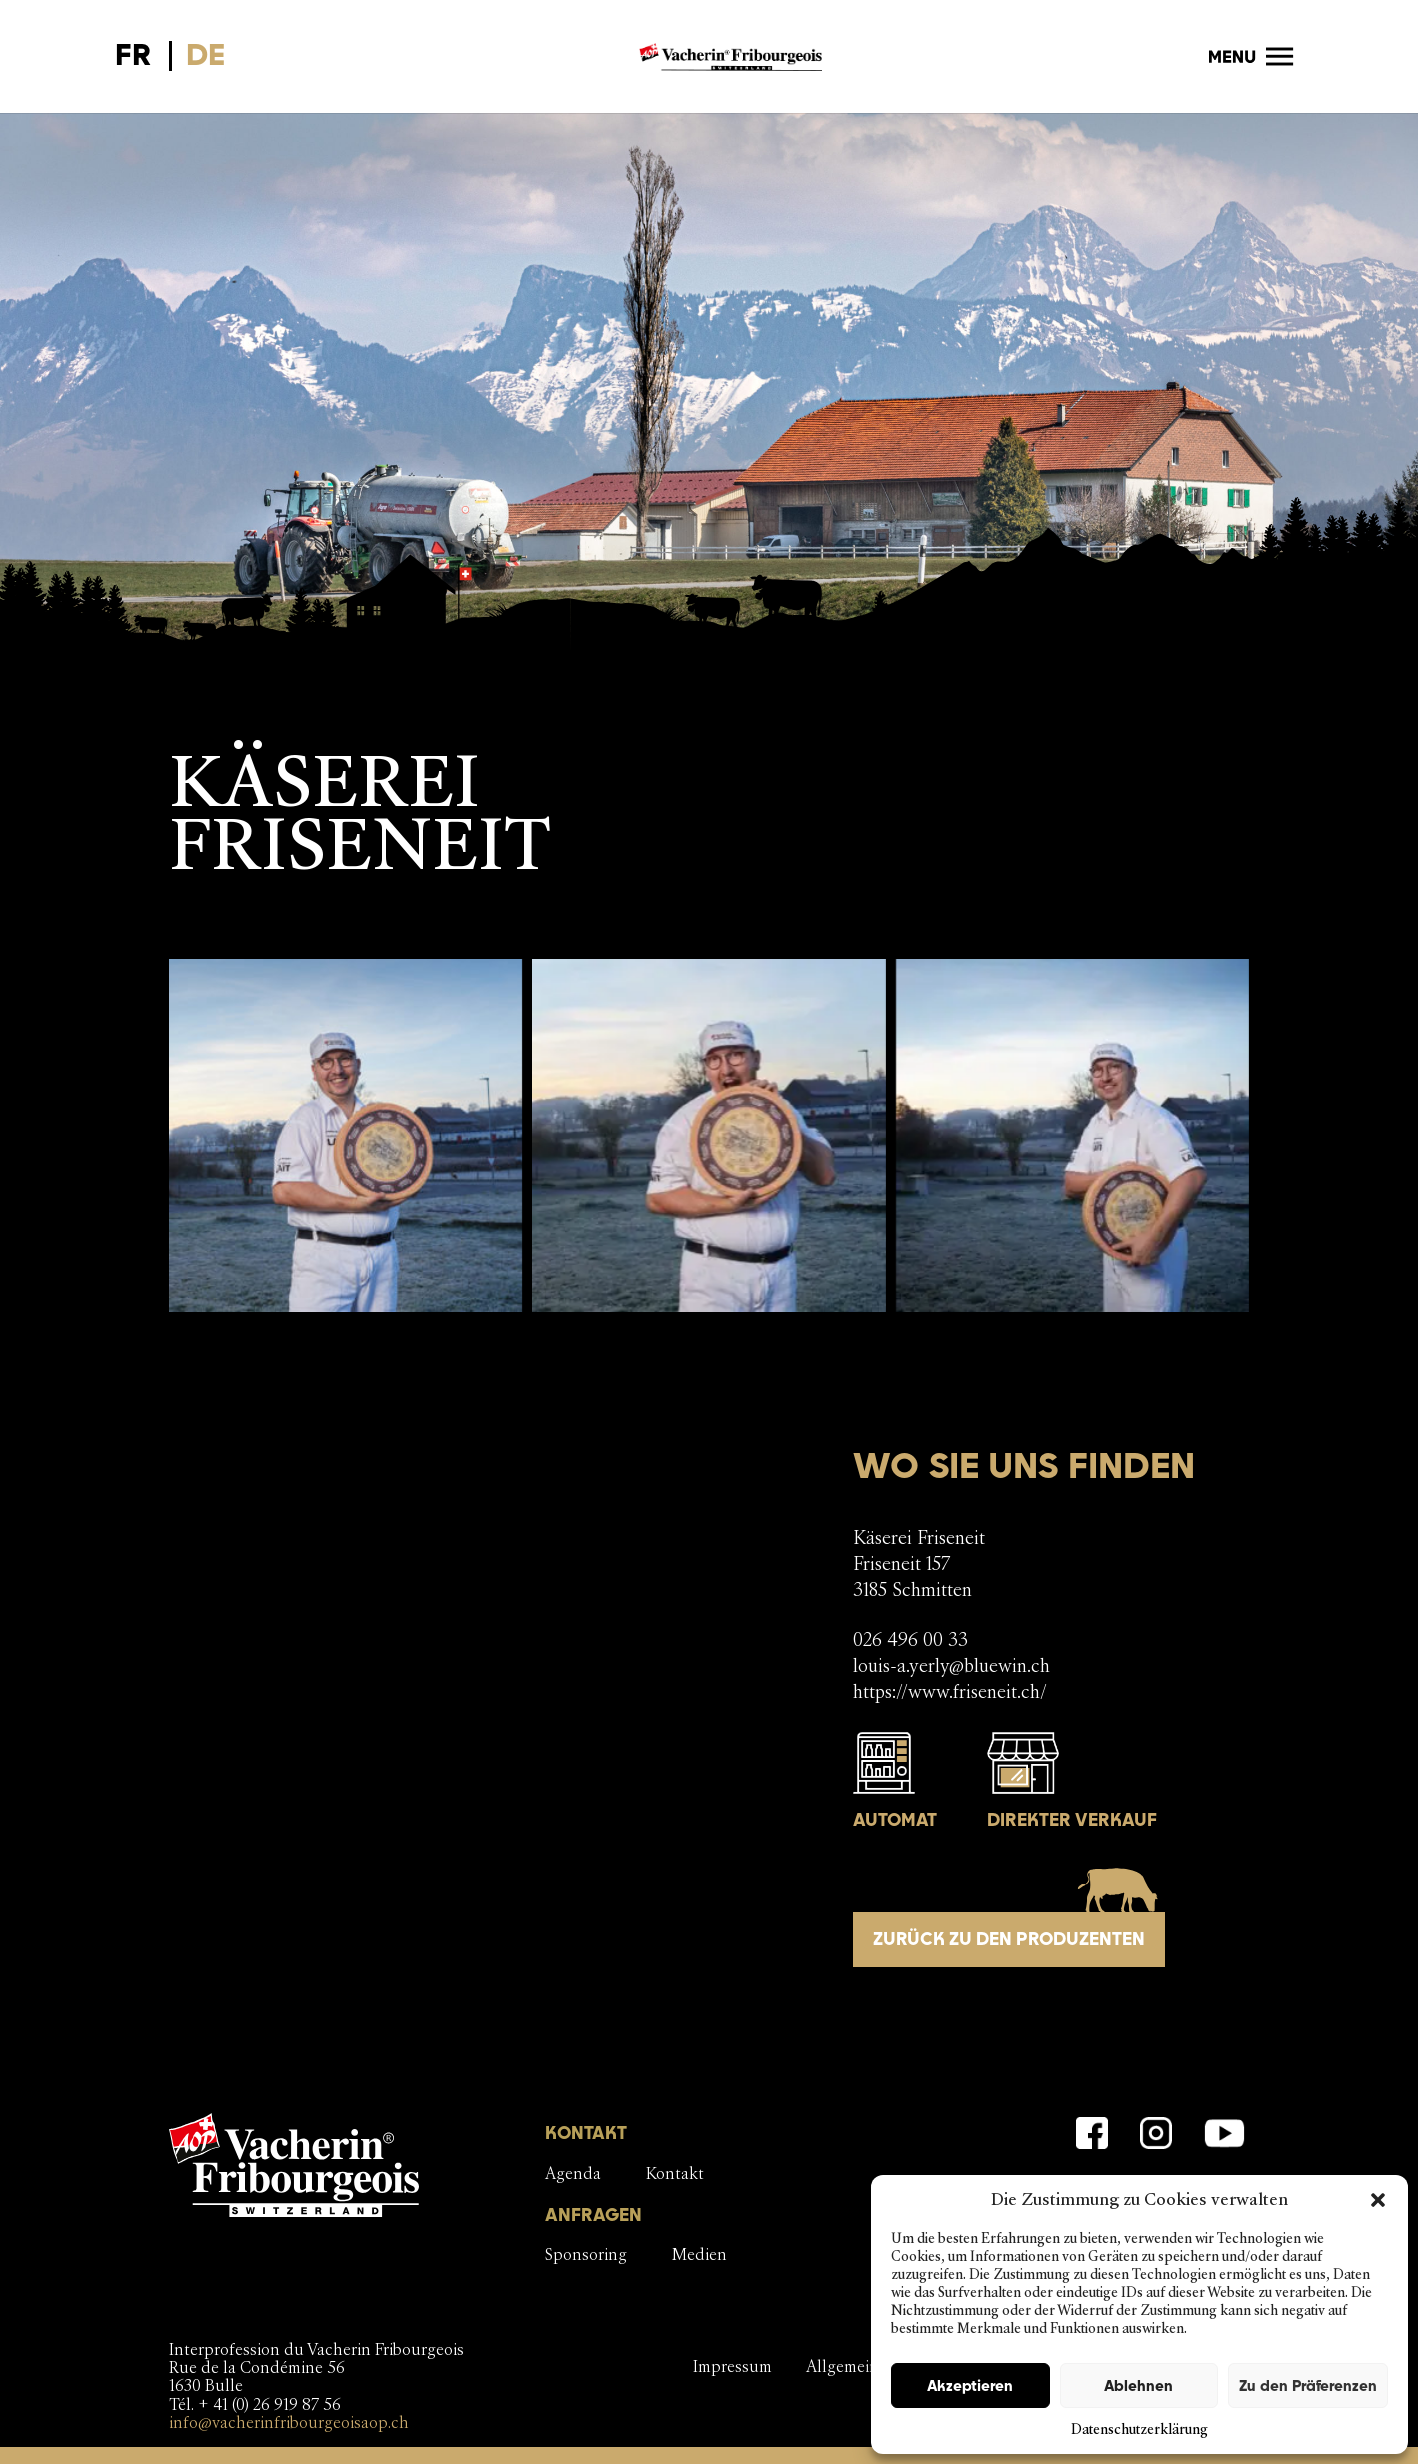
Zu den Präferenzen (1308, 2385)
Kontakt (675, 2173)
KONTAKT (586, 2132)
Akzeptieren (970, 2385)
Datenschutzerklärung (1139, 2429)
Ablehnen (1138, 2385)
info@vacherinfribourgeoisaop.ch (289, 2422)
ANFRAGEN (593, 2214)
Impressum (732, 2366)
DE (205, 54)
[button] (1378, 2200)
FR (133, 54)
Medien (699, 2254)
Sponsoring (586, 2254)
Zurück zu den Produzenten (1009, 1938)
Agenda (573, 2173)
